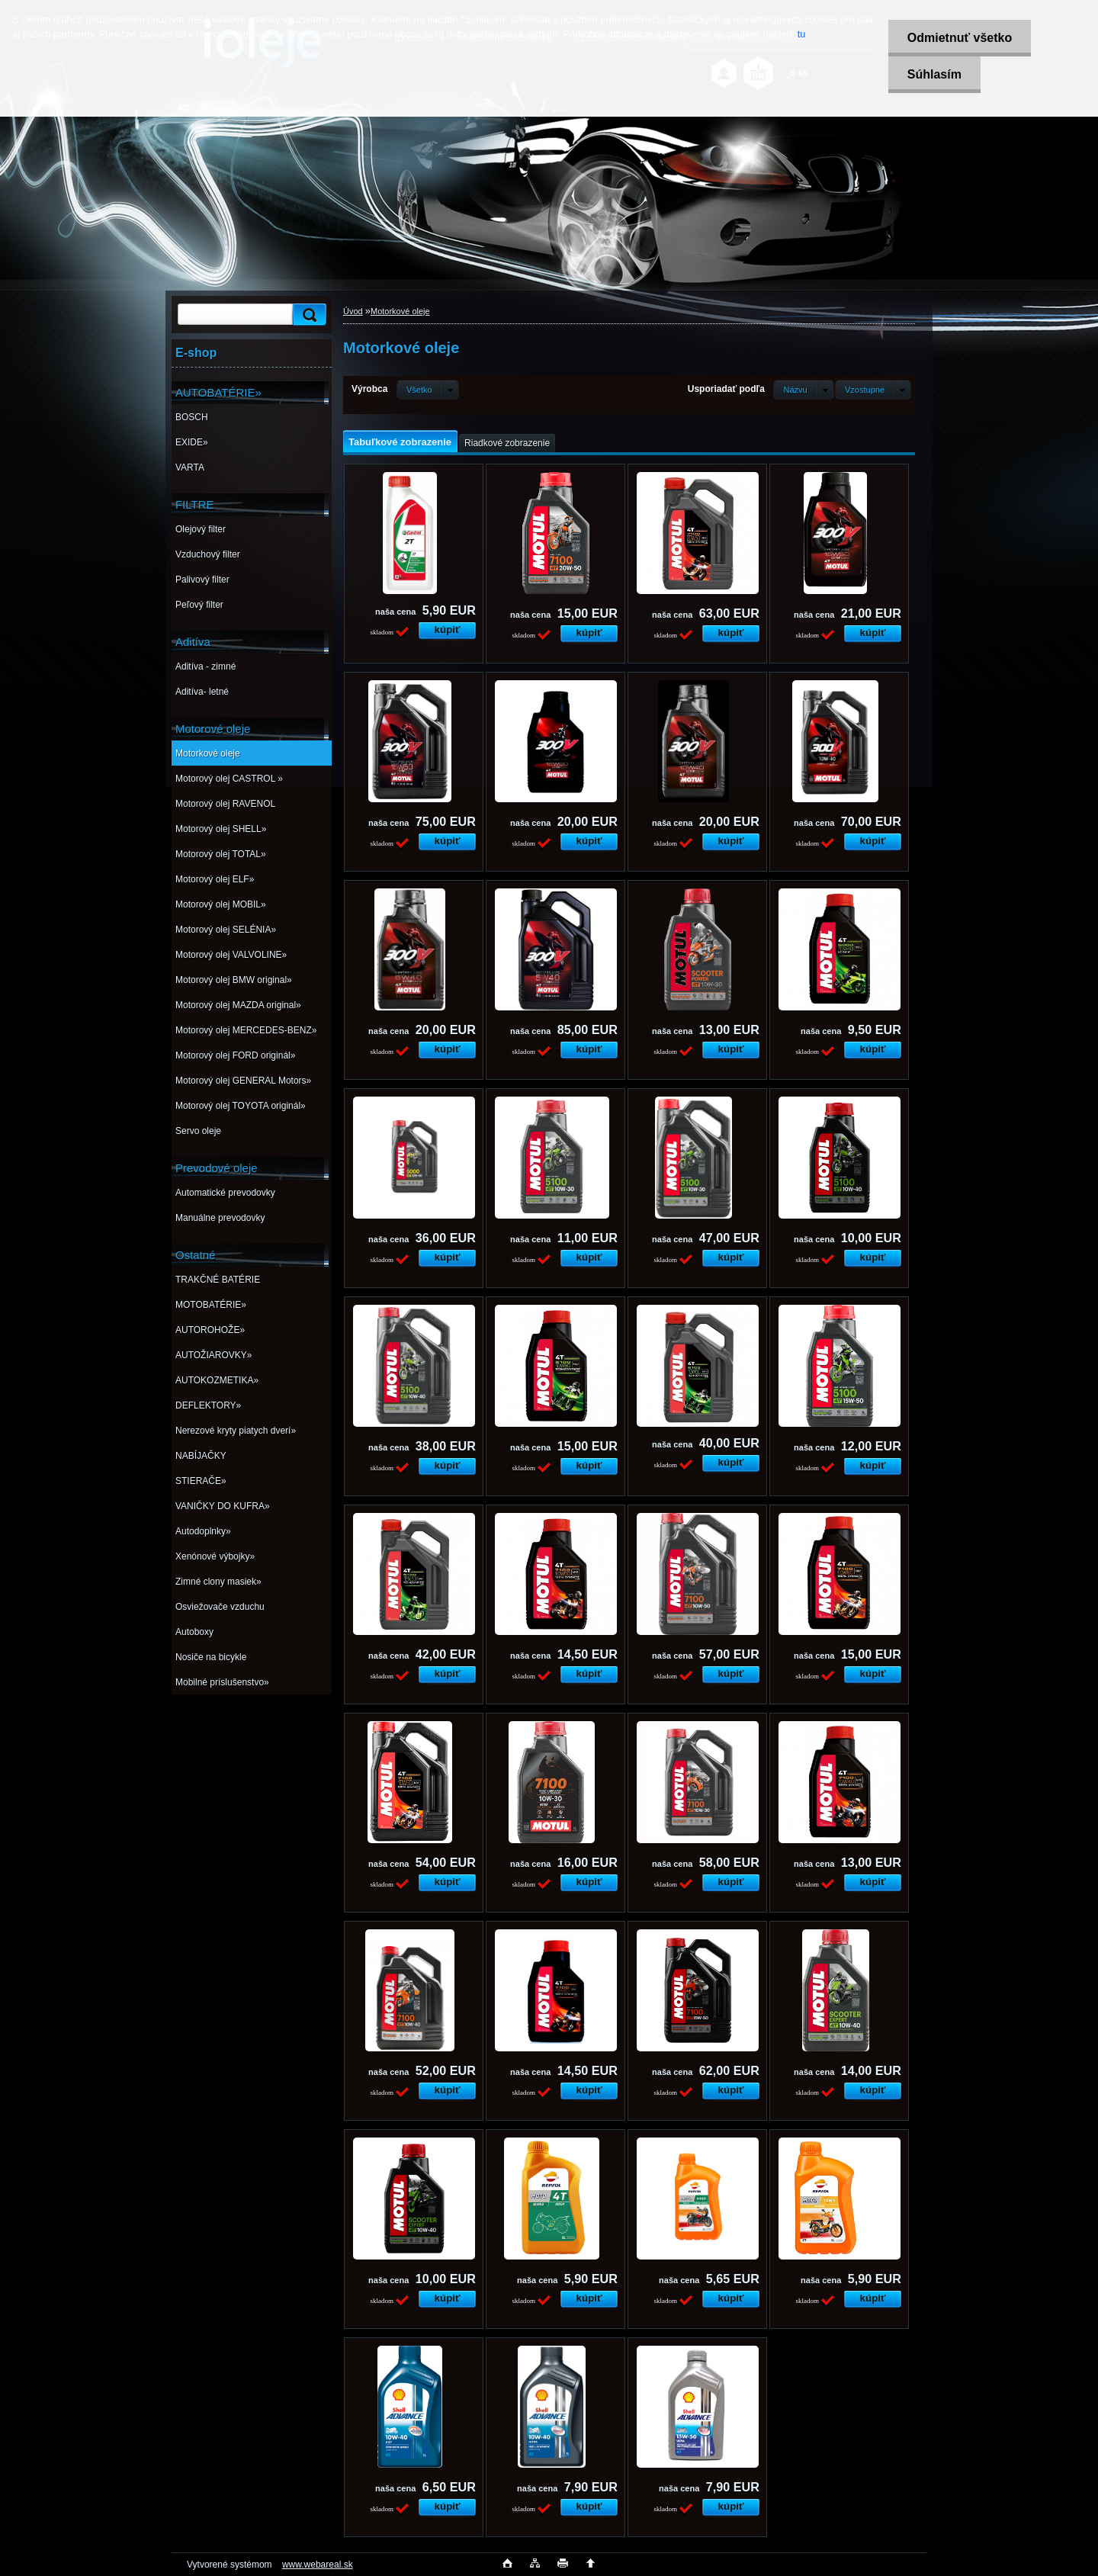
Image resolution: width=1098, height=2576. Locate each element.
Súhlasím (934, 74)
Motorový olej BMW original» (233, 980)
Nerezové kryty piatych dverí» (235, 1430)
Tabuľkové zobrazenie (399, 442)
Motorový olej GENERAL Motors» (243, 1080)
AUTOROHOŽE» (210, 1330)
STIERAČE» (200, 1481)
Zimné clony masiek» (218, 1581)
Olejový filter (200, 529)
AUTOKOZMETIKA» (216, 1380)
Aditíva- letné (202, 691)
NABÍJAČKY (200, 1455)
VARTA (189, 467)
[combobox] (803, 390)
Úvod (353, 311)
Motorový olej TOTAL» (220, 854)
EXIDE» (191, 442)
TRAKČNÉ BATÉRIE (217, 1279)
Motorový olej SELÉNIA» (225, 929)
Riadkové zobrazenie (507, 443)
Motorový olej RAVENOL (225, 803)
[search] (307, 315)
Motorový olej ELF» (214, 879)
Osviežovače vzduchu (220, 1606)
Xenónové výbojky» (215, 1556)
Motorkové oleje (207, 753)
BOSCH (191, 417)
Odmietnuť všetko (959, 37)
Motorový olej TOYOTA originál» (240, 1105)
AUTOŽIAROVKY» (213, 1355)
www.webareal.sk (317, 2564)
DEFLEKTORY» (208, 1405)
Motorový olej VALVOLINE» (231, 954)
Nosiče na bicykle (210, 1657)
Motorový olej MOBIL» (220, 904)
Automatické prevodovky (225, 1192)
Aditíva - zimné (205, 666)
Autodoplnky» (203, 1531)
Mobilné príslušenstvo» (222, 1682)
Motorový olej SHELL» (220, 829)
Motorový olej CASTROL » (229, 778)
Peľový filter (199, 604)
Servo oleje (198, 1131)
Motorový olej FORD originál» (235, 1055)
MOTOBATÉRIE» (210, 1304)
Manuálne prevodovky (220, 1218)
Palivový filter (202, 579)
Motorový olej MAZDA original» (238, 1005)
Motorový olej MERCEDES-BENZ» (245, 1030)
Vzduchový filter (207, 554)
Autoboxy (194, 1632)
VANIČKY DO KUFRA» (222, 1506)
